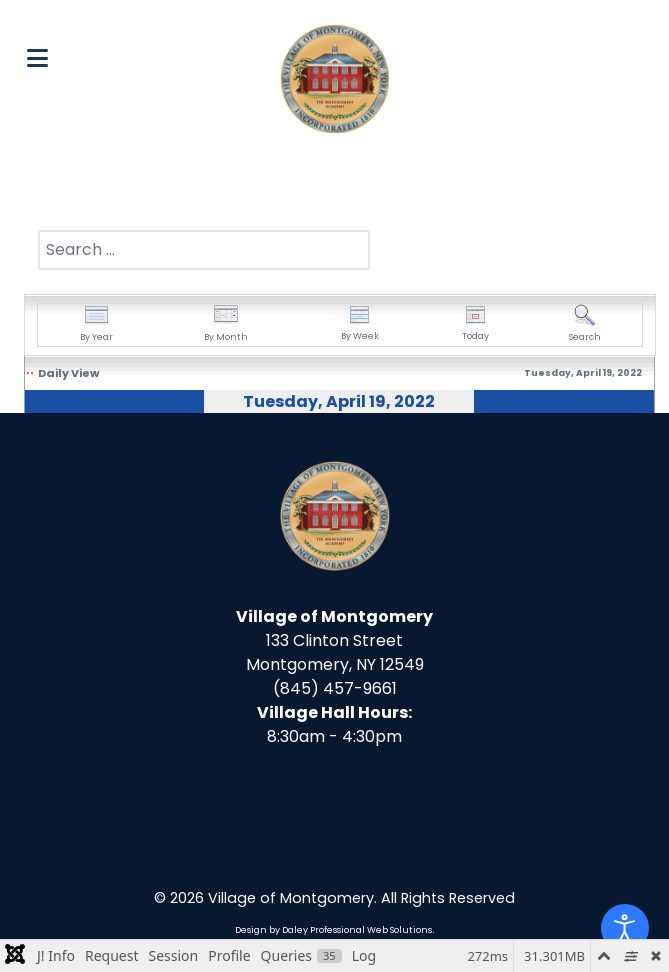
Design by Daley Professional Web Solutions (333, 930)
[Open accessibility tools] (625, 928)
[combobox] (204, 250)
